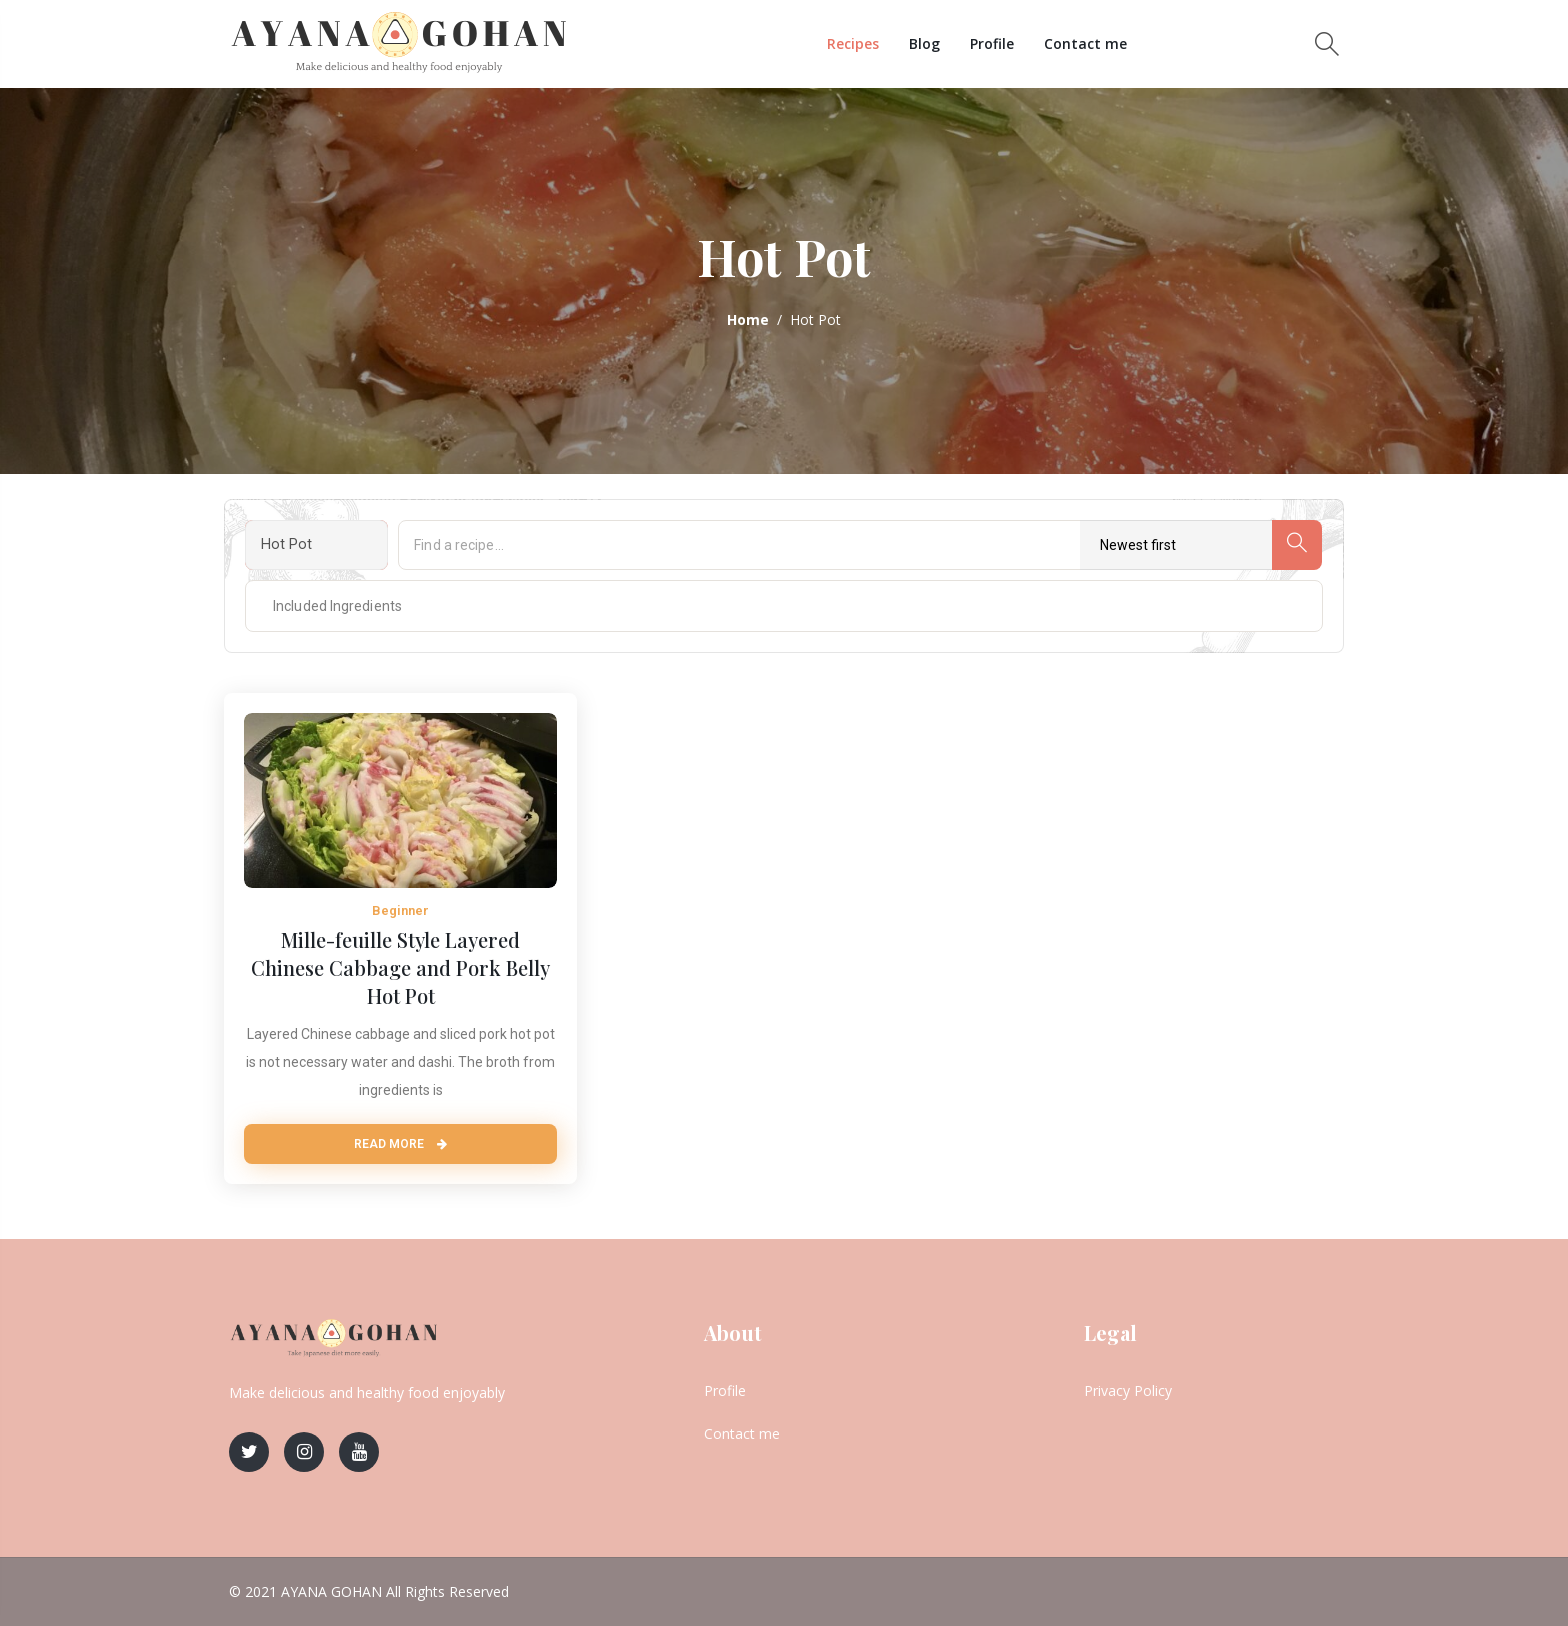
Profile (992, 43)
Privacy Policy (1128, 1390)
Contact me (1085, 43)
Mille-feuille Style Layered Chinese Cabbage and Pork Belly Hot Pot (400, 967)
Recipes (853, 43)
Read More (400, 1144)
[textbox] (321, 606)
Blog (924, 43)
